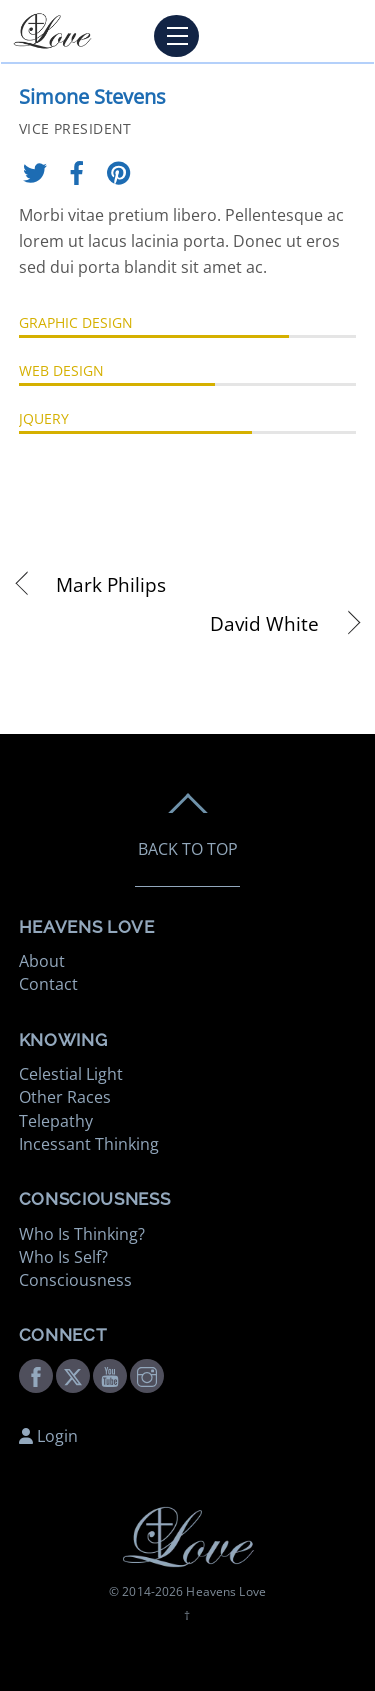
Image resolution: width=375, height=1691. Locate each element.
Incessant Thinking (89, 1144)
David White (169, 624)
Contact (48, 984)
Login (48, 1436)
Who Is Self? (63, 1257)
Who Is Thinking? (82, 1234)
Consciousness (75, 1280)
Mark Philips (111, 585)
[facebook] (36, 1374)
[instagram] (147, 1374)
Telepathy (56, 1121)
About (42, 961)
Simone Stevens (92, 96)
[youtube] (110, 1374)
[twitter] (73, 1374)
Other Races (65, 1097)
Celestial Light (71, 1074)
